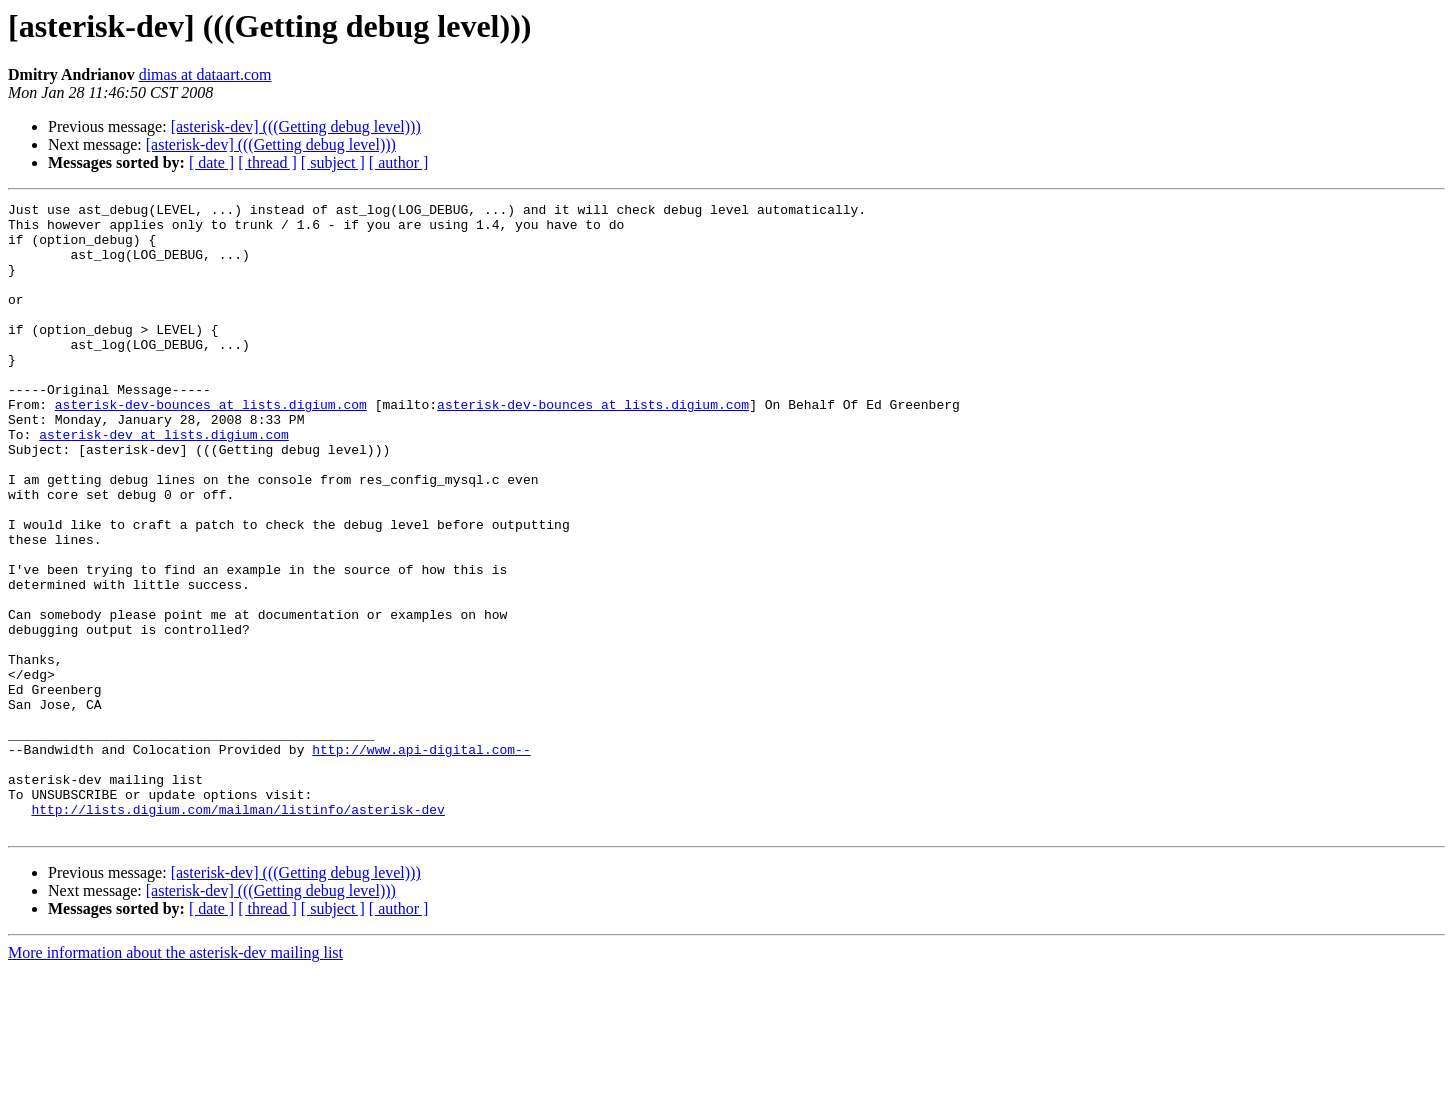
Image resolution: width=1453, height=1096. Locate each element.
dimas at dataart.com (205, 74)
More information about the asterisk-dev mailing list (175, 1078)
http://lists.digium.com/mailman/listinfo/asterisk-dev (237, 932)
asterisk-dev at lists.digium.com (164, 482)
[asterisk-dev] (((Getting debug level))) (296, 126)
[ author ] (399, 162)
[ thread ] (267, 162)
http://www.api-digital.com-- (421, 860)
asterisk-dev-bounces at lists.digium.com (211, 446)
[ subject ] (333, 162)
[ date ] (211, 162)
